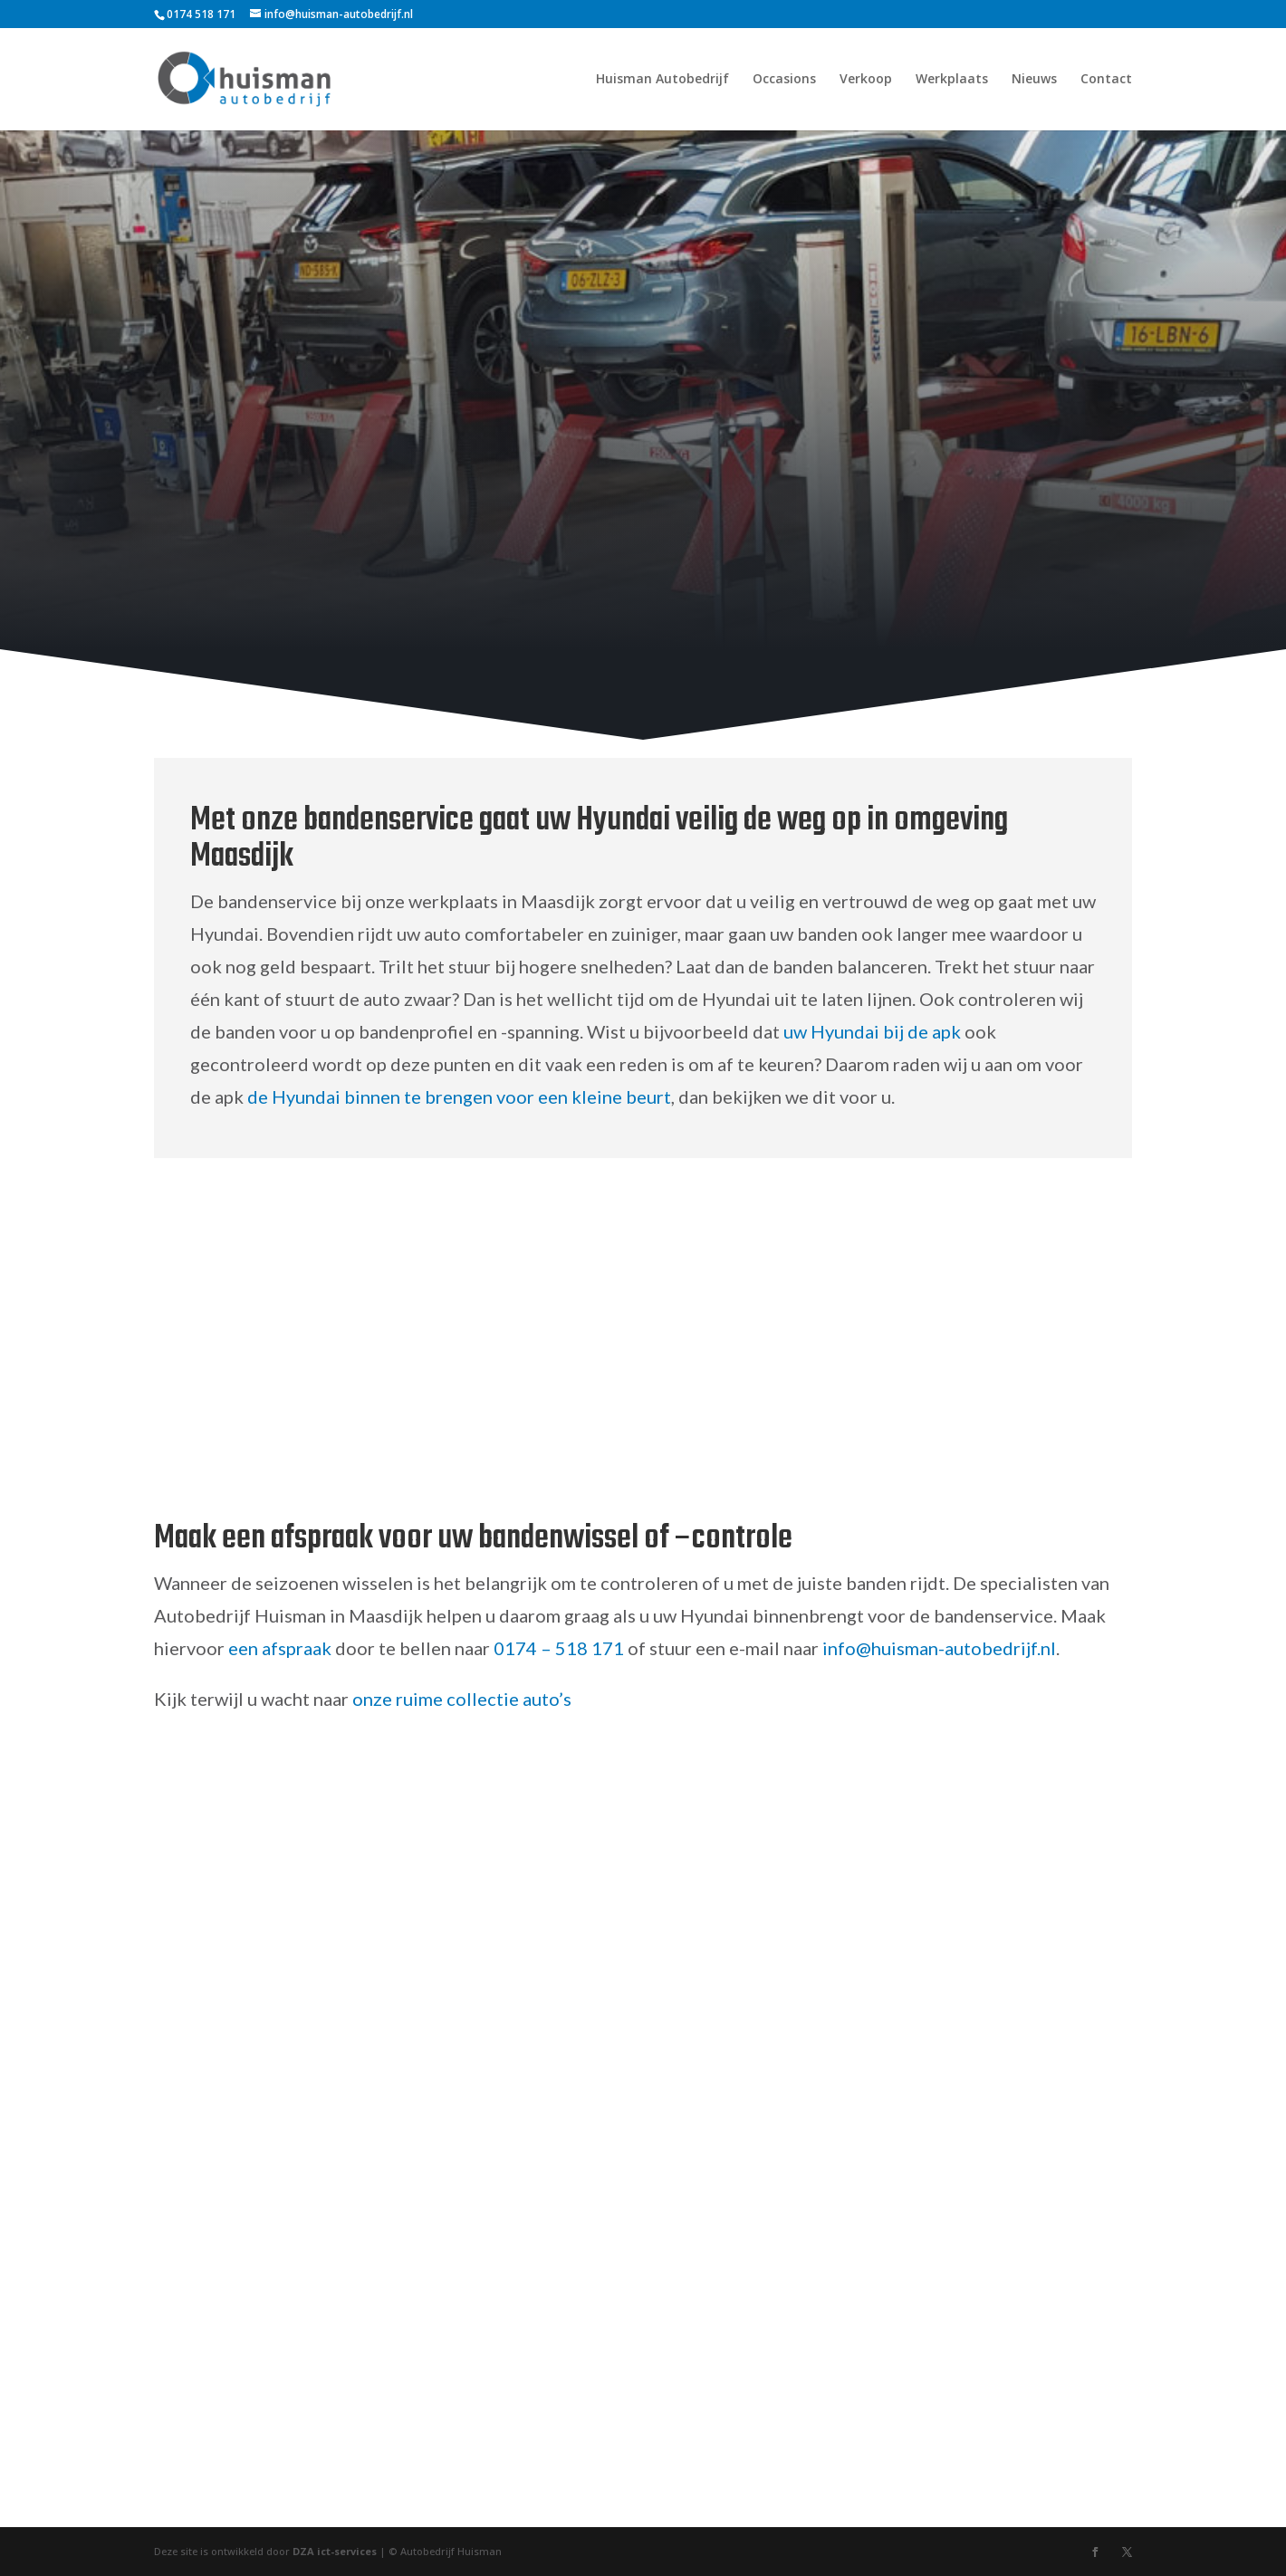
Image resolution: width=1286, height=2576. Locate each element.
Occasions (784, 79)
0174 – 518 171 (559, 1648)
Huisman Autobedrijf (662, 79)
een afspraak (279, 1648)
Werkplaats (952, 79)
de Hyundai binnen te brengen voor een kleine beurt (459, 1096)
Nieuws (1034, 79)
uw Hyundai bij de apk (872, 1031)
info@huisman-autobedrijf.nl (939, 1648)
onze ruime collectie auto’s (461, 1698)
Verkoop (866, 79)
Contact (1106, 79)
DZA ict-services (335, 2551)
